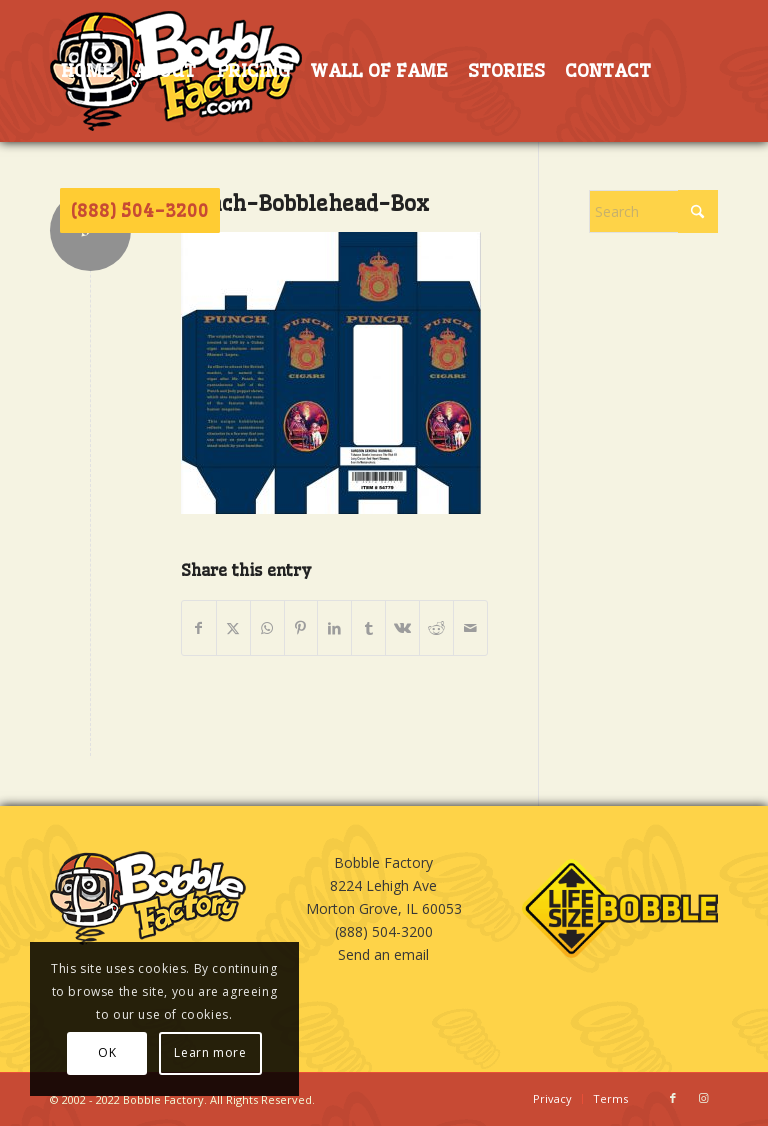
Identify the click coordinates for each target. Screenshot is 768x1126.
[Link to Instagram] (703, 1098)
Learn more (210, 1052)
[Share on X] (233, 628)
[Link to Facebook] (673, 1098)
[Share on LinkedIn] (334, 628)
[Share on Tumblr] (368, 628)
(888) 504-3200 (384, 931)
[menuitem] (87, 71)
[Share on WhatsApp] (267, 628)
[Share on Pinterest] (301, 628)
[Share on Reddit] (436, 628)
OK (107, 1052)
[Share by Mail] (470, 628)
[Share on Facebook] (199, 628)
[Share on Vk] (402, 628)
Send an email (383, 954)
